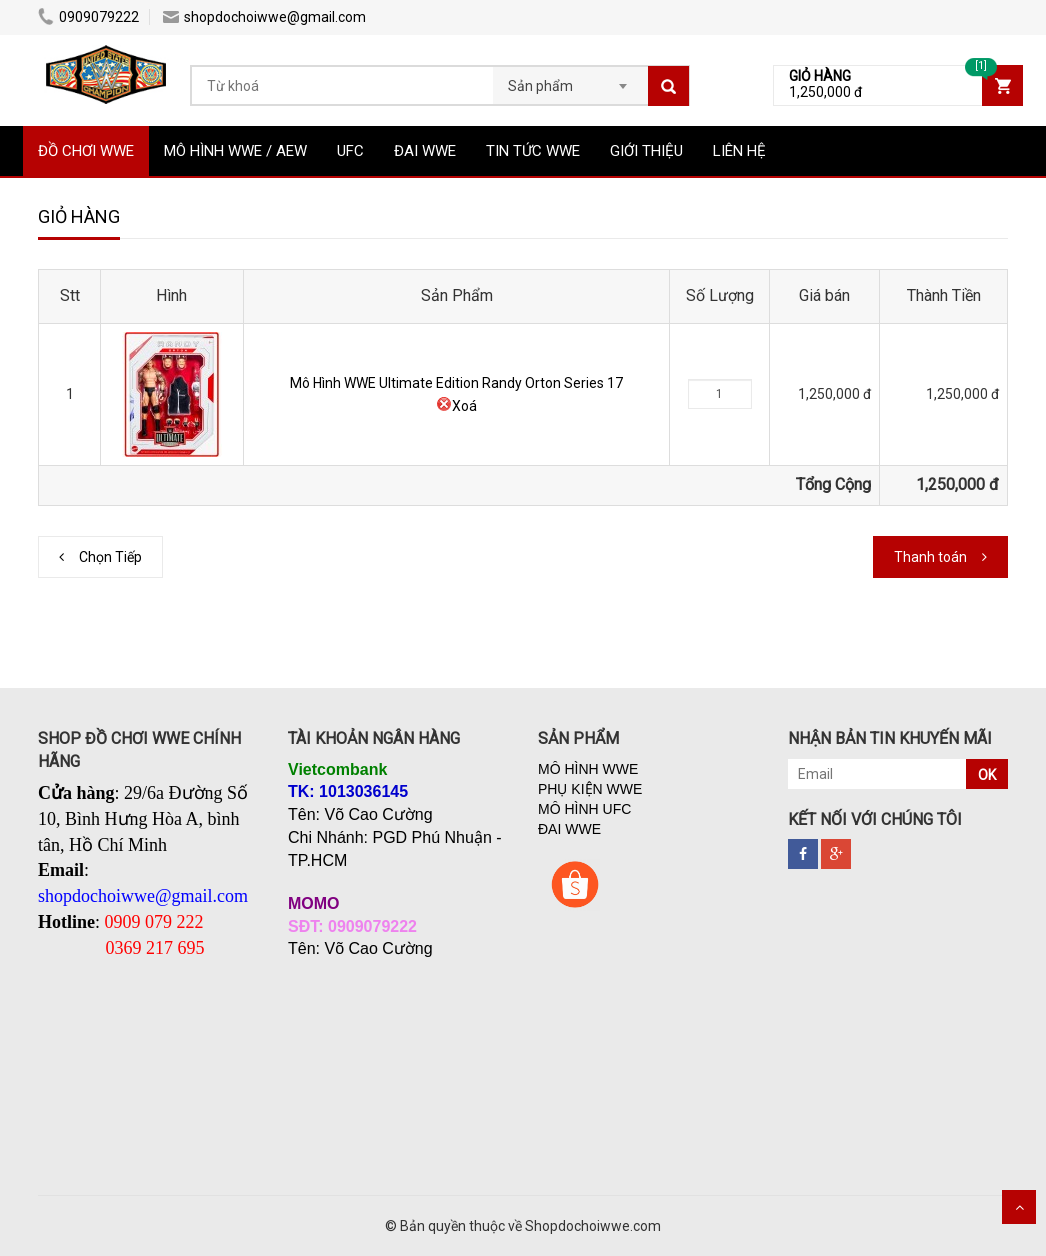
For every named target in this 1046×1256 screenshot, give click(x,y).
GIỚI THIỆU (646, 151)
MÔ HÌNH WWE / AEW (235, 151)
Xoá (456, 406)
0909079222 (88, 17)
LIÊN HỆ (739, 151)
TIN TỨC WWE (533, 151)
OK (987, 775)
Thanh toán (930, 557)
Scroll (1019, 1207)
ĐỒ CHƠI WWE (86, 151)
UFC (350, 151)
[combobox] (570, 80)
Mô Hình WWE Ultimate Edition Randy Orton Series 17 (456, 383)
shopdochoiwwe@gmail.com (264, 17)
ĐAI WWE (425, 151)
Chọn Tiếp (110, 557)
